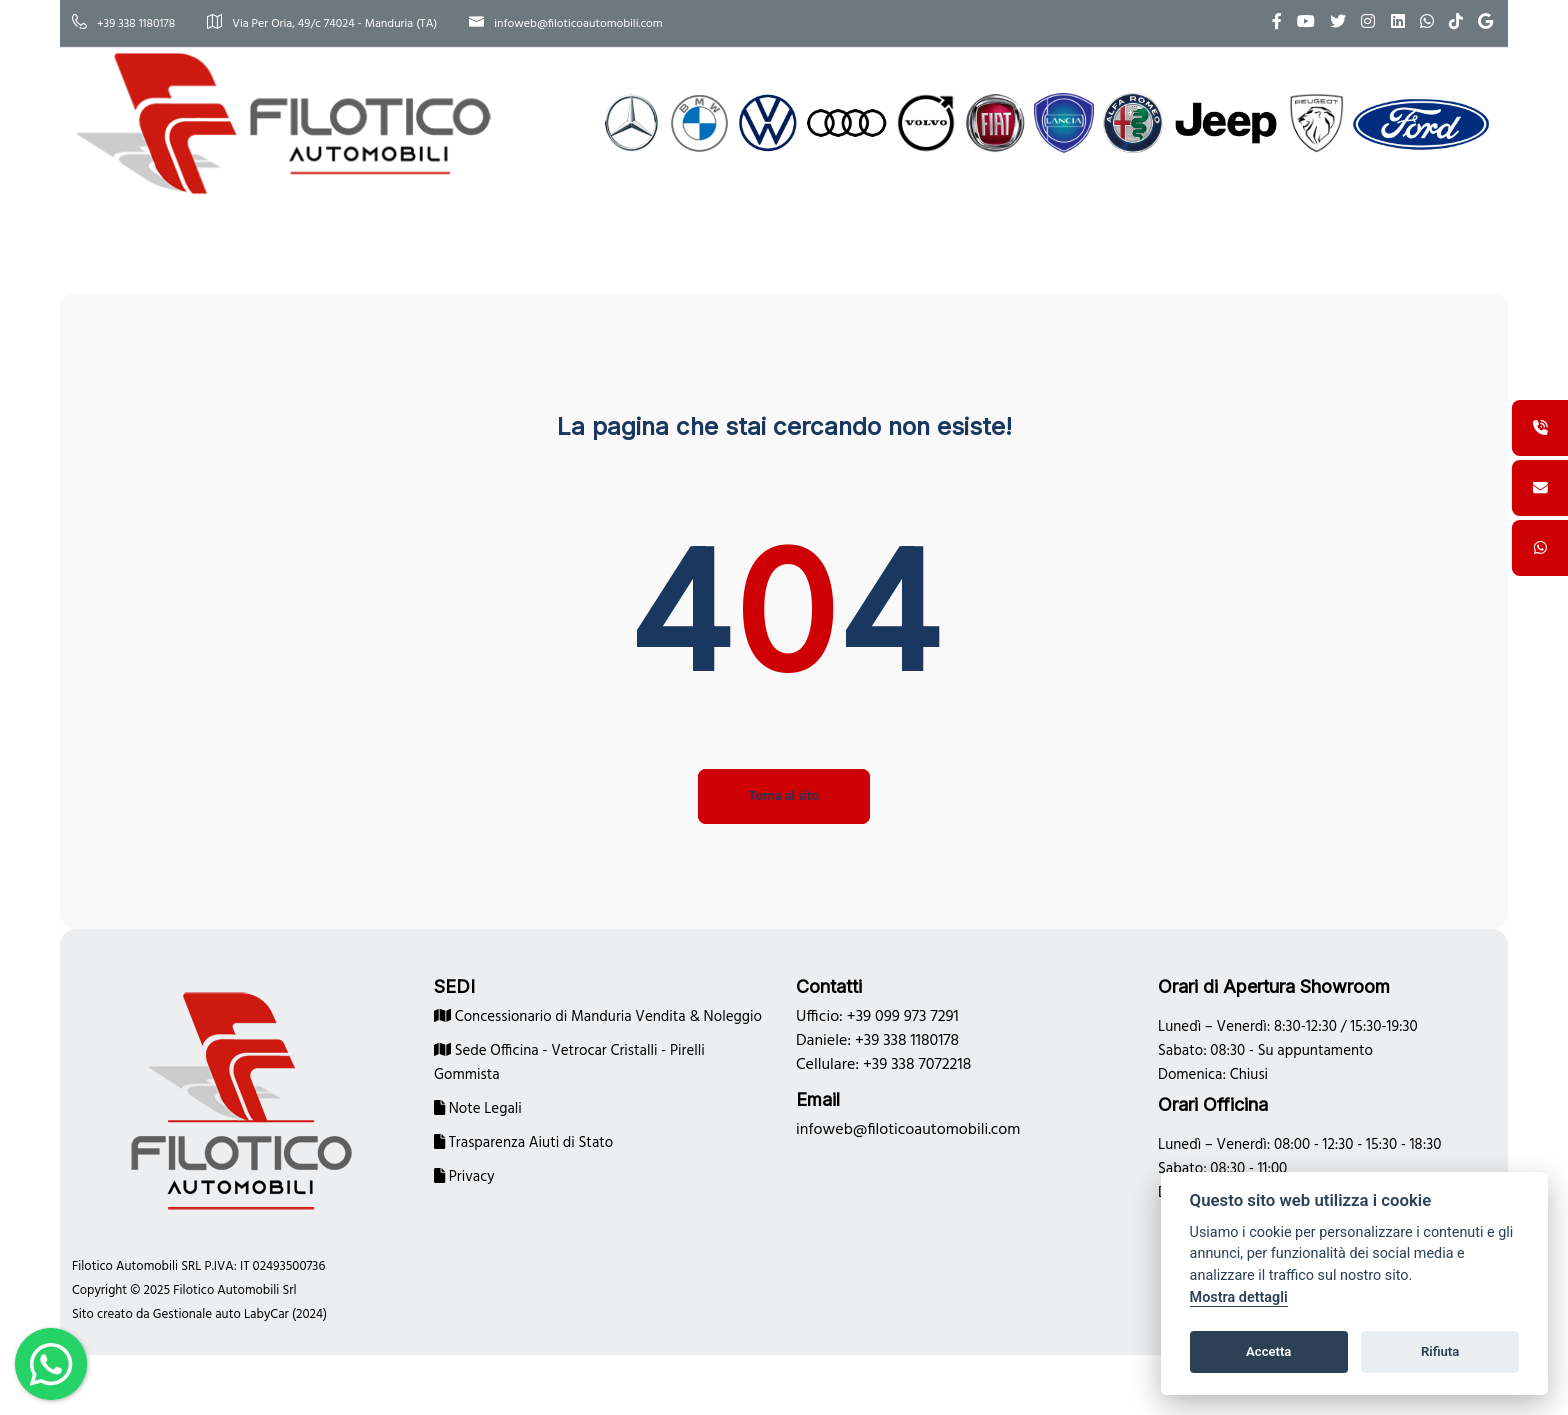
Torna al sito (784, 796)
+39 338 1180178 (123, 24)
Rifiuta (1440, 1351)
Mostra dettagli (1239, 1297)
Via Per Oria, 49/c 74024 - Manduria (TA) (322, 24)
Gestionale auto (197, 1314)
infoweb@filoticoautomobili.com (565, 24)
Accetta (1268, 1351)
